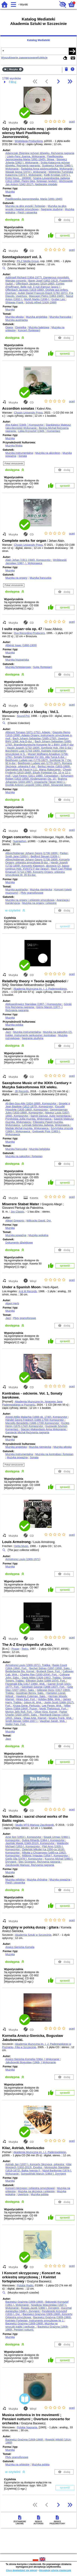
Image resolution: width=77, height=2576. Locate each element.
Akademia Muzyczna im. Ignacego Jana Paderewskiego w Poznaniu (32, 1403)
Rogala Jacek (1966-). (40, 2307)
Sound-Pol (23, 715)
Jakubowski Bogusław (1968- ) (30, 2062)
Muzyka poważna (15, 1235)
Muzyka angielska (36, 316)
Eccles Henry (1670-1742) (37, 1425)
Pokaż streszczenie (13, 463)
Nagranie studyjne (52, 209)
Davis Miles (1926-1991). (41, 1677)
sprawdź (65, 235)
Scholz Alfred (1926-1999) (40, 302)
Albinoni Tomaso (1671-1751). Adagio (28, 732)
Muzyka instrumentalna (19, 452)
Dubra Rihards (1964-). (43, 1840)
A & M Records (28, 1291)
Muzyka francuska (60, 316)
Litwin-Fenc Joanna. (26, 156)
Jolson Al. (33, 1702)
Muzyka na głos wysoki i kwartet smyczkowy (35, 208)
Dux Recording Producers (29, 633)
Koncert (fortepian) (29, 330)
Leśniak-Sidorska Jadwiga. (46, 1124)
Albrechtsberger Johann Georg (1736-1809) (31, 853)
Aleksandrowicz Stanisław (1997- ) (33, 1004)
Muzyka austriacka (16, 320)
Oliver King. (46, 1711)
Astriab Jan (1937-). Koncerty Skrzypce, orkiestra (35, 2164)
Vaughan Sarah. (52, 1720)
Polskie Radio (25, 2285)
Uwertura (23, 2194)
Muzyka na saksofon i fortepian (23, 1156)
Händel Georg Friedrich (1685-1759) (35, 1419)
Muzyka (10, 191)
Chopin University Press (28, 412)
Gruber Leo (58, 299)
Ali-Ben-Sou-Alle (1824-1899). (31, 1103)
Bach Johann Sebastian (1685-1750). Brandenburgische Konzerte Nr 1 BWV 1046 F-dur (39, 743)
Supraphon (19, 841)
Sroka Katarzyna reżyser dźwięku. (37, 164)
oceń (72, 121)
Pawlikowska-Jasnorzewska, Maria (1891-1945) (33, 198)
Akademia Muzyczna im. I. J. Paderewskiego (40, 988)
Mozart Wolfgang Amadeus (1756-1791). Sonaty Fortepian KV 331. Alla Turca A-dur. (36, 755)
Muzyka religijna (15, 1879)
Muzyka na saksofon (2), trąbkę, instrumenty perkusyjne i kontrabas (38, 1034)
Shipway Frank (14, 302)
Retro (25, 1648)
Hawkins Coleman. (31, 1696)
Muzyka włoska (14, 316)
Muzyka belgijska (39, 1148)
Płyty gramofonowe (32, 892)
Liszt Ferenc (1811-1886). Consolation (36, 775)
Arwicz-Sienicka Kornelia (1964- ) (32, 2059)
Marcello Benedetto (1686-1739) (32, 1423)
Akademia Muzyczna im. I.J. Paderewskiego (39, 2152)
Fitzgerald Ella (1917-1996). (25, 1683)
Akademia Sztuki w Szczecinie (33, 1934)
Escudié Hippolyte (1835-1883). (35, 1108)
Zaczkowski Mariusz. (29, 1864)
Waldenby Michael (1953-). (37, 1845)
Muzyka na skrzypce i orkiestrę (36, 2191)
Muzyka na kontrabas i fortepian (54, 1454)
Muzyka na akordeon (47, 452)
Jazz (8, 1032)
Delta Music (21, 1546)
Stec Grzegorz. (39, 1861)
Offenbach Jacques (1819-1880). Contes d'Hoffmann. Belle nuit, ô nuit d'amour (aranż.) (34, 285)
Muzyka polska (14, 1024)
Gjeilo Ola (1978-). (24, 1858)
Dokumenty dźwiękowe (19, 1242)
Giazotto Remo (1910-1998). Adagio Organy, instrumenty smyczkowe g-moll (38, 735)
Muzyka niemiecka (41, 889)
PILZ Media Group (28, 261)
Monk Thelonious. (53, 1708)
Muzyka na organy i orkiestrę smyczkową (29, 900)
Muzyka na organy (16, 577)
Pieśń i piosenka (27, 212)
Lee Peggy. (52, 1705)
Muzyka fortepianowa (18, 667)
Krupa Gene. (26, 1705)
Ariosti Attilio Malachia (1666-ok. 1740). (36, 1416)
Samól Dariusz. (50, 1115)
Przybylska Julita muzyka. (28, 1118)
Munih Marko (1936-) (37, 299)
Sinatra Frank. (60, 1717)
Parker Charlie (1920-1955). (36, 1713)
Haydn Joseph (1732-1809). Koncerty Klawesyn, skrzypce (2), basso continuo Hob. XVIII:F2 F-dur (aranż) (37, 865)
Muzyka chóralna (37, 1879)
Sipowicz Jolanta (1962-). (36, 161)
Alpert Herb (12, 1303)
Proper (15, 1648)
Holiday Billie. (49, 1699)
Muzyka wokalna (38, 1235)
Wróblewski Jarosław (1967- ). (36, 561)
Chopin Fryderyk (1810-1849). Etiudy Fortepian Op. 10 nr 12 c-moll (38, 772)
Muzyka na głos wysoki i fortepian (25, 206)
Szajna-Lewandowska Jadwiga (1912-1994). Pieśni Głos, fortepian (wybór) (37, 180)
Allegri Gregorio (15, 1220)
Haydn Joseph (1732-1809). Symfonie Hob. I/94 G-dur (39, 747)
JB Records (22, 1091)
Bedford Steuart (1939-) (44, 856)
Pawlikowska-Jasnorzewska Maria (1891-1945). (34, 158)
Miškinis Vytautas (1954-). (45, 1855)
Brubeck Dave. (48, 1671)
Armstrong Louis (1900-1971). (28, 1665)
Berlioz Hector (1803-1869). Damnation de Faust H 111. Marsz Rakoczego (38, 768)
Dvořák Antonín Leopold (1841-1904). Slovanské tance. (38, 784)
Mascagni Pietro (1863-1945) (46, 296)
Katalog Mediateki (38, 40)
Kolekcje (42, 57)
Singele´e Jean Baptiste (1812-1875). (37, 1105)
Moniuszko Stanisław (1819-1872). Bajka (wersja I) (37, 2169)
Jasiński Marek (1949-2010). (30, 1843)
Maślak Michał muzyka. (27, 1128)
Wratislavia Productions (29, 140)
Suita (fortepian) (42, 667)
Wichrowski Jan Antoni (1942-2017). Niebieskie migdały (39, 183)
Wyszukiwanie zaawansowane (19, 57)
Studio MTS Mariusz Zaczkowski (34, 1824)
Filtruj (12, 82)
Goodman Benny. (30, 1693)
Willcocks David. (38, 1220)
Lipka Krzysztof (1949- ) (39, 430)
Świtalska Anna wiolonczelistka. (47, 168)
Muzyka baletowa (38, 327)
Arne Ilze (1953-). (23, 1837)
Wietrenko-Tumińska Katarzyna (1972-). (39, 173)
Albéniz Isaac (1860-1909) (21, 645)
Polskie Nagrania (27, 2427)
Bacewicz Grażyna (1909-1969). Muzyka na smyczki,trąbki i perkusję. (31, 2325)
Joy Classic (17, 1211)
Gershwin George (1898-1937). (43, 1686)
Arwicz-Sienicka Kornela (19, 1947)
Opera (9, 327)
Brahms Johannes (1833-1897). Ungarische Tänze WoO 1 (36, 780)
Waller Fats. (15, 1724)
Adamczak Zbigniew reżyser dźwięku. (39, 153)
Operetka (20, 327)
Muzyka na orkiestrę (17, 2464)
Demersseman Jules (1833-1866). (36, 1111)
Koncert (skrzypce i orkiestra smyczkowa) (30, 2188)
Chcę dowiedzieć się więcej (21, 2570)
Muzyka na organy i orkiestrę (39, 903)
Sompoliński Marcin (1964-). (43, 2173)
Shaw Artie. (35, 1717)
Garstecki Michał (27, 1432)
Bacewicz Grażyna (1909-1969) (24, 2301)
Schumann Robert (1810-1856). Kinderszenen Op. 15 (39, 777)
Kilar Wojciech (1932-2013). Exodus (38, 2166)
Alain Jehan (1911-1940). (28, 559)
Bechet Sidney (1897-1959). (50, 1668)
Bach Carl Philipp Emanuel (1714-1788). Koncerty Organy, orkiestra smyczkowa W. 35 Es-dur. (38, 871)
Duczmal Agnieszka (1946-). (38, 2309)
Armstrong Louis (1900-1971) (22, 1559)
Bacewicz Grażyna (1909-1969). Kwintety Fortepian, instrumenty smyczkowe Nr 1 (38, 2319)
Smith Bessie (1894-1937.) (21, 1720)
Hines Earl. (26, 1699)
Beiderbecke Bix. (20, 1671)
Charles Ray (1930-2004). (39, 1674)
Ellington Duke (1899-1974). (46, 1680)
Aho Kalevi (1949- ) (24, 424)
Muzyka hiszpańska (17, 659)
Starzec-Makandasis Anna (44, 1429)
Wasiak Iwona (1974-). (26, 171)
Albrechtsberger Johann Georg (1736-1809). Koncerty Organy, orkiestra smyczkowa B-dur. (37, 861)
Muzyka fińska (13, 445)
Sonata (22, 455)
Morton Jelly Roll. (19, 1711)
